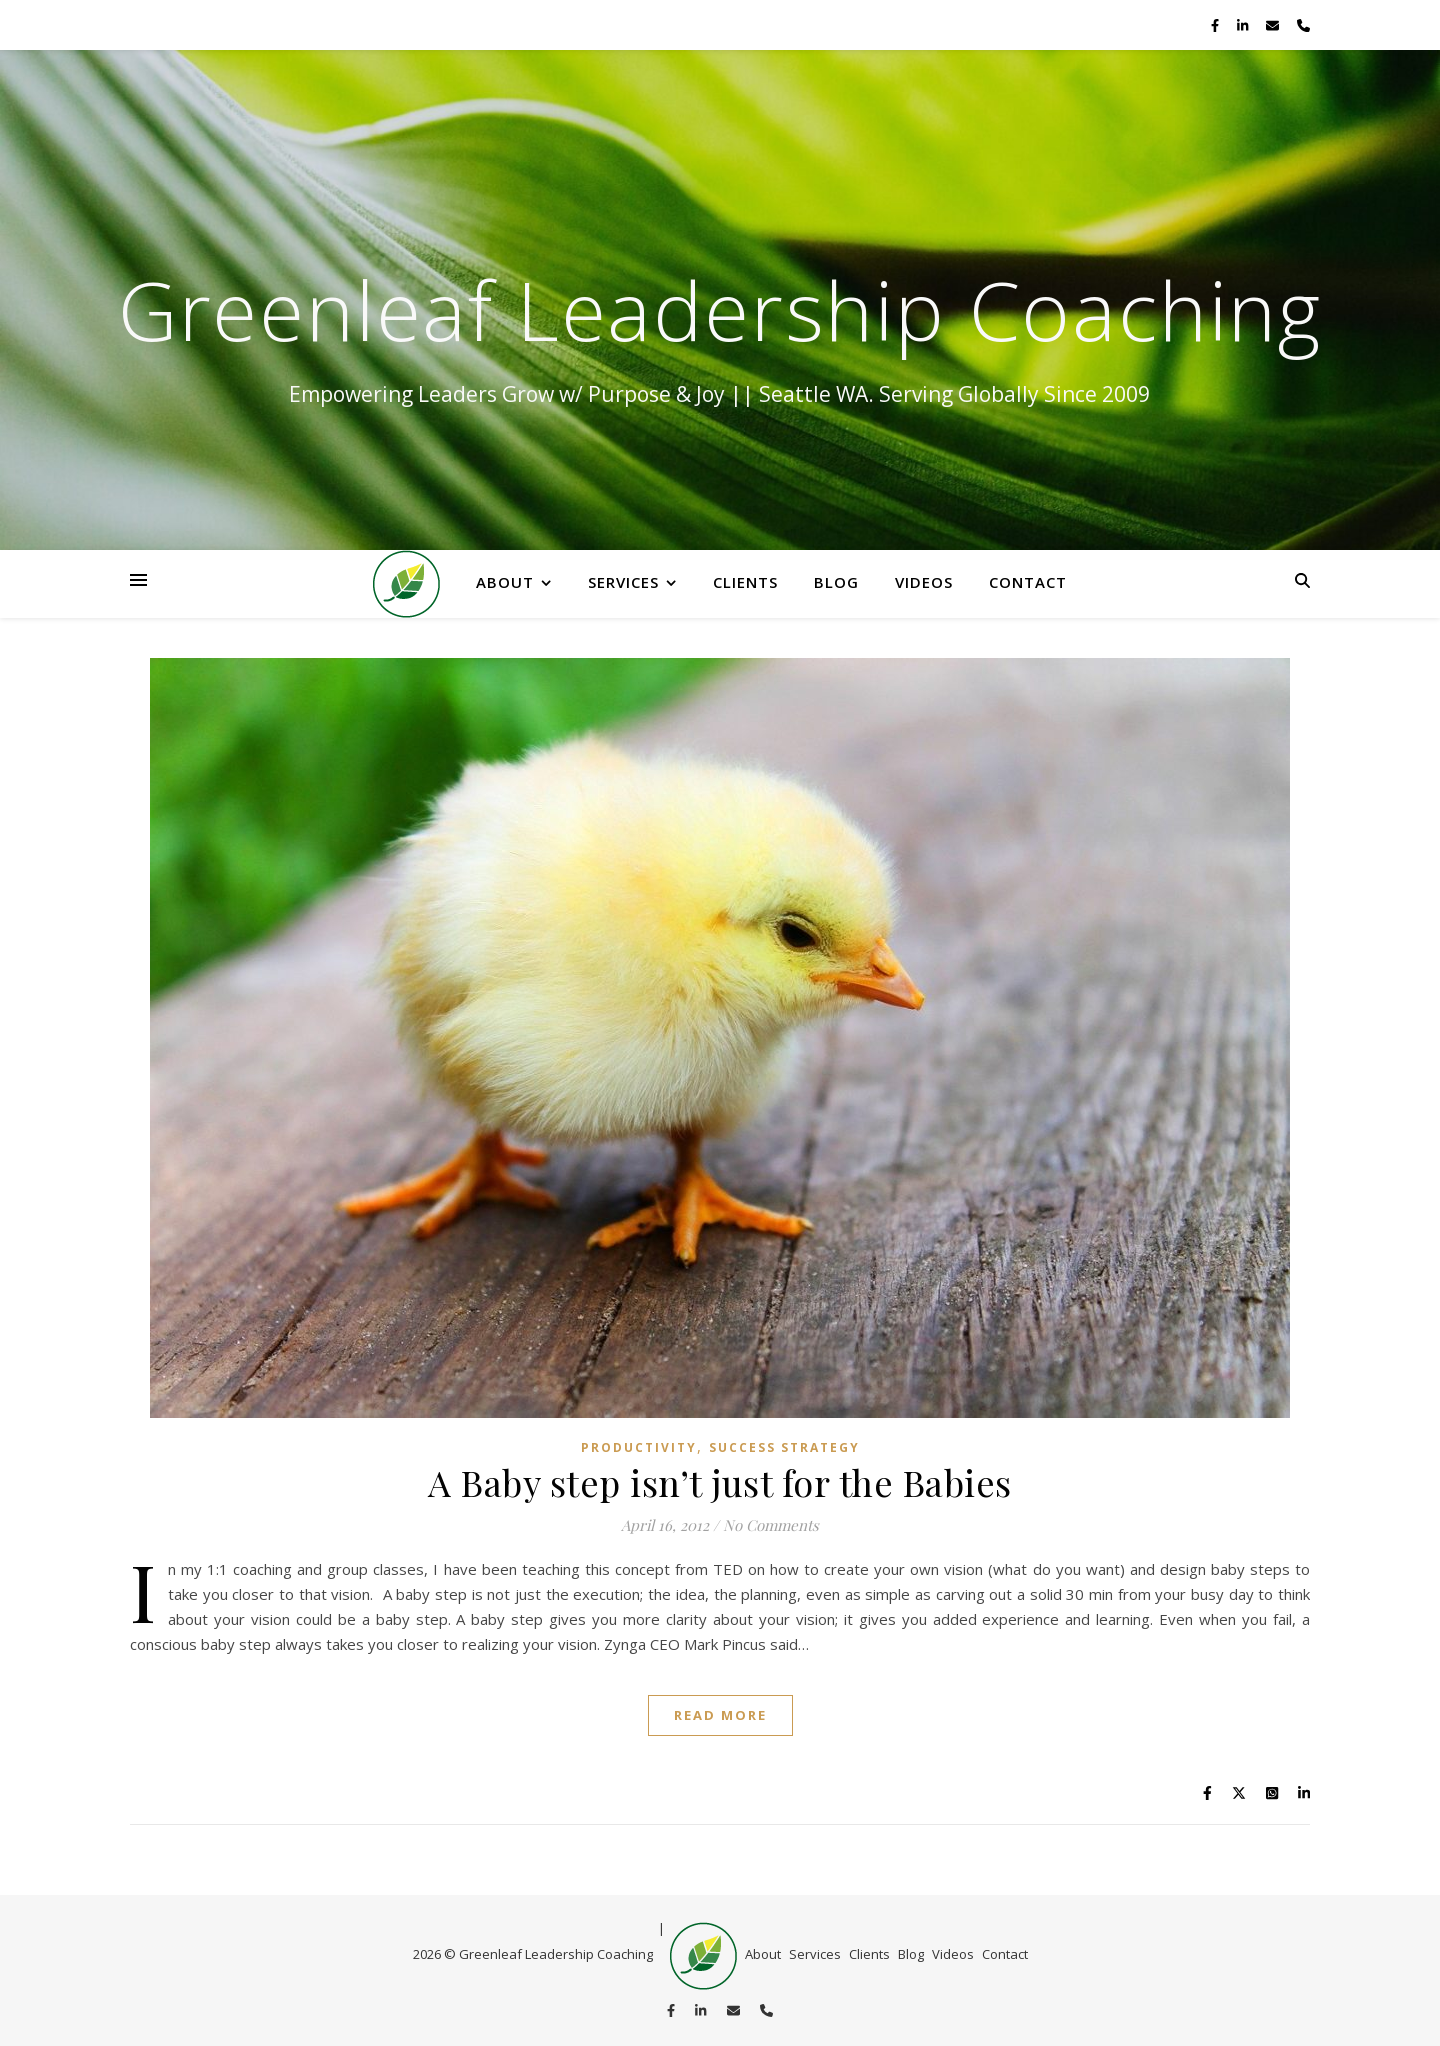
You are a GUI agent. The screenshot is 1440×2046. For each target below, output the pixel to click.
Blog (836, 582)
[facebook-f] (1216, 25)
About (505, 582)
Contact (1028, 582)
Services (623, 582)
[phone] (1303, 25)
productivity (639, 1447)
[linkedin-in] (1244, 25)
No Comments (771, 1525)
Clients (745, 582)
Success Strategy (784, 1447)
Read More (720, 1715)
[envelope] (1274, 25)
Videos (924, 582)
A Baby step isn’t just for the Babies (720, 1482)
